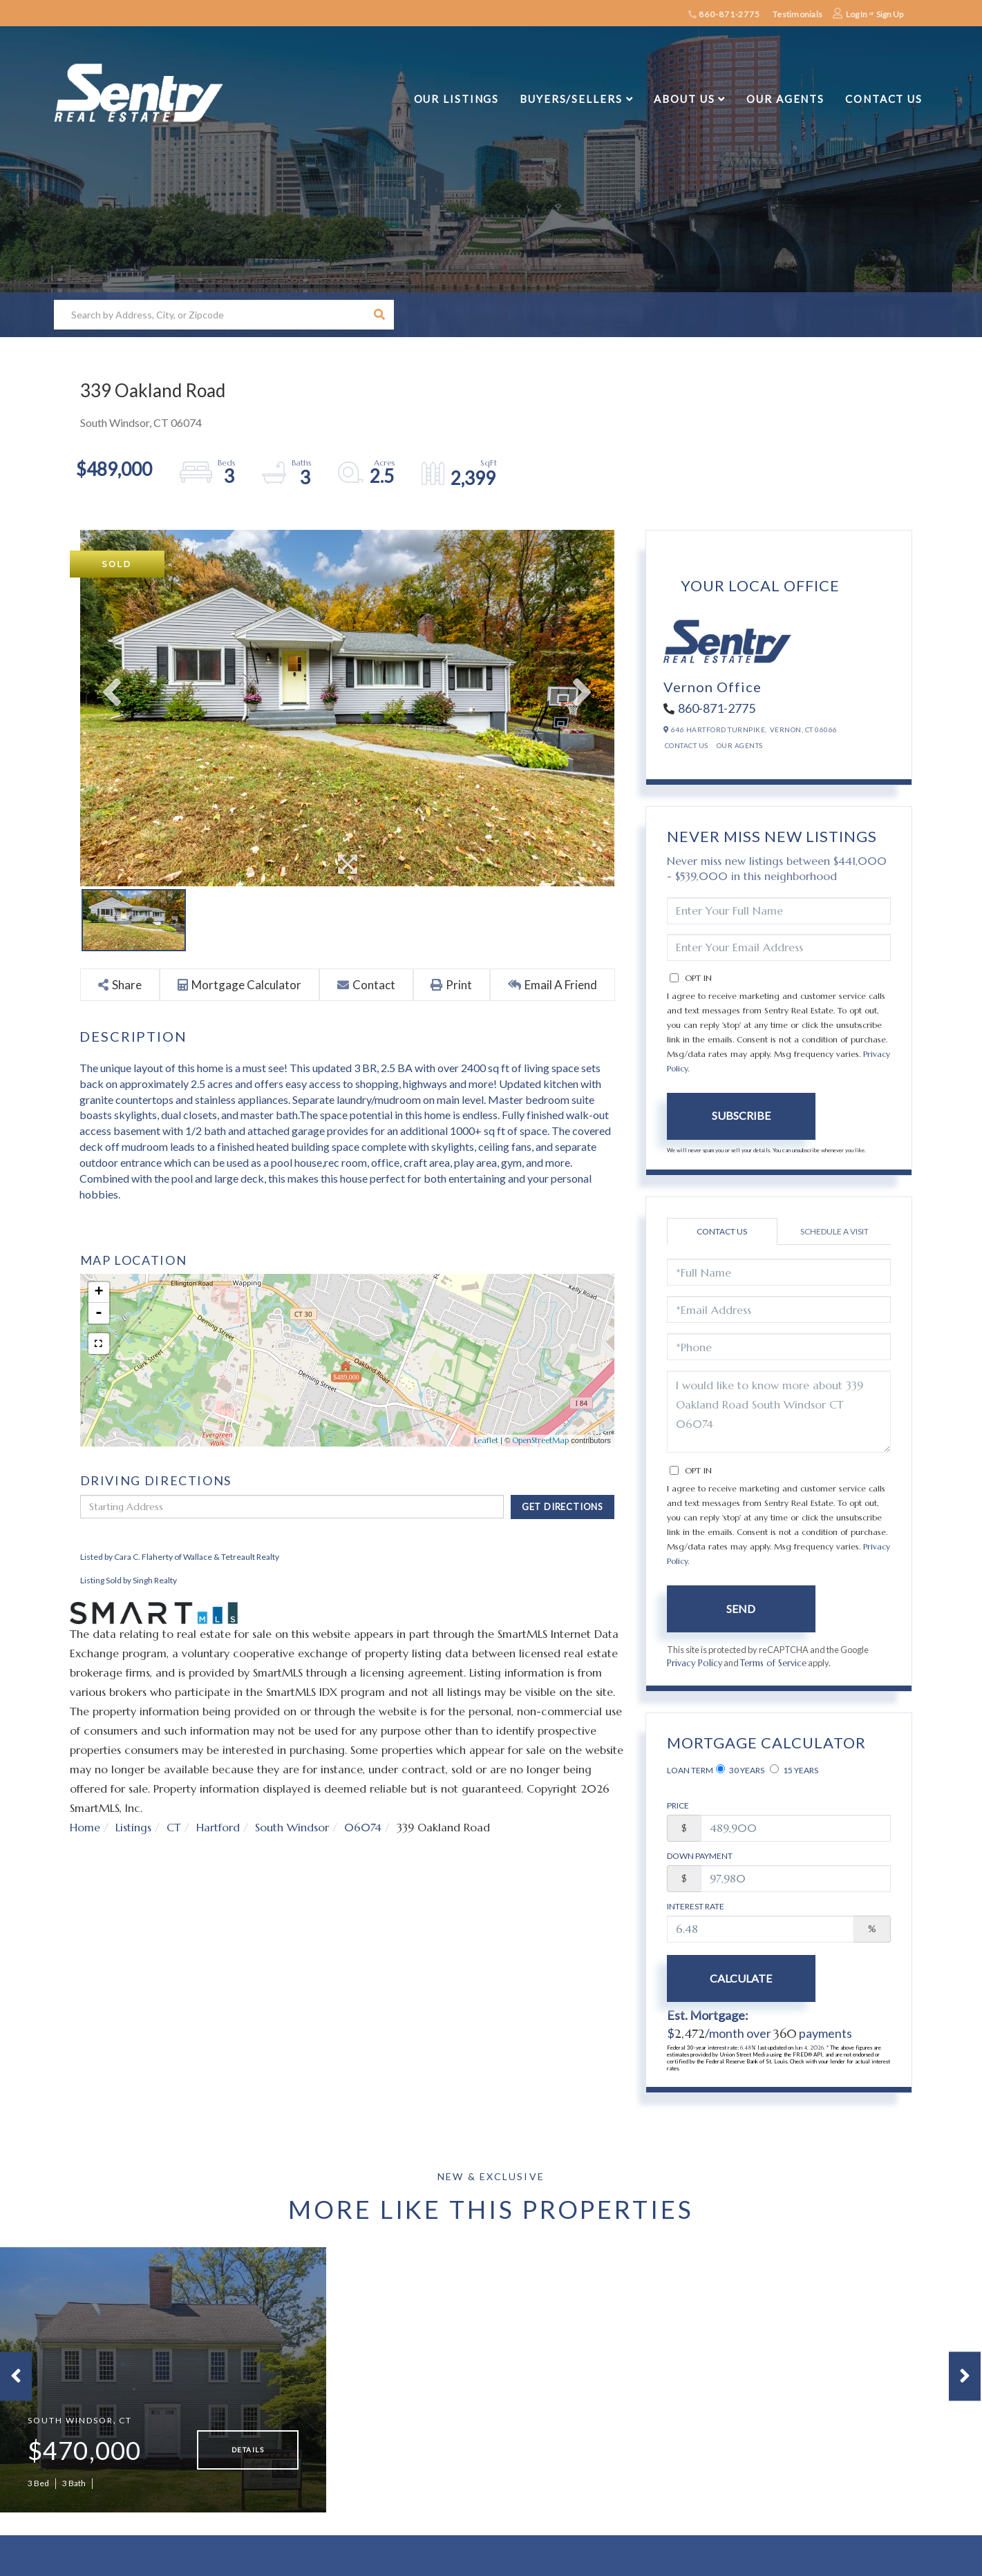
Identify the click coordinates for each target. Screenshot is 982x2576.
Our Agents (740, 745)
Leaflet (486, 1440)
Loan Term (690, 1770)
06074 (362, 1827)
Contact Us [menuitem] (884, 99)
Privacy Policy (694, 1663)
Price (678, 1805)
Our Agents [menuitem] (785, 99)
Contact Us (686, 745)
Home (85, 1827)
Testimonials (797, 14)
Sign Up (889, 14)
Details (248, 2452)
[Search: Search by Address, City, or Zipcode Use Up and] (209, 315)
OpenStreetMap (540, 1440)
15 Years (794, 1769)
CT (174, 1827)
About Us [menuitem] (684, 99)
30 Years (740, 1769)
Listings (133, 1827)
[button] (379, 315)
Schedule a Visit (834, 1231)
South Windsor (292, 1827)
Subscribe (741, 1115)
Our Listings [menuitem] (457, 99)
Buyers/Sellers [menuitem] (571, 99)
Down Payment (700, 1856)
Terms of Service (773, 1663)
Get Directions (562, 1506)
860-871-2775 (724, 14)
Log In (856, 14)
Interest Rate (695, 1906)
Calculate (741, 1978)
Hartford (218, 1827)
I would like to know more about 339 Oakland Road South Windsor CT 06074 (779, 1412)
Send (740, 1608)
